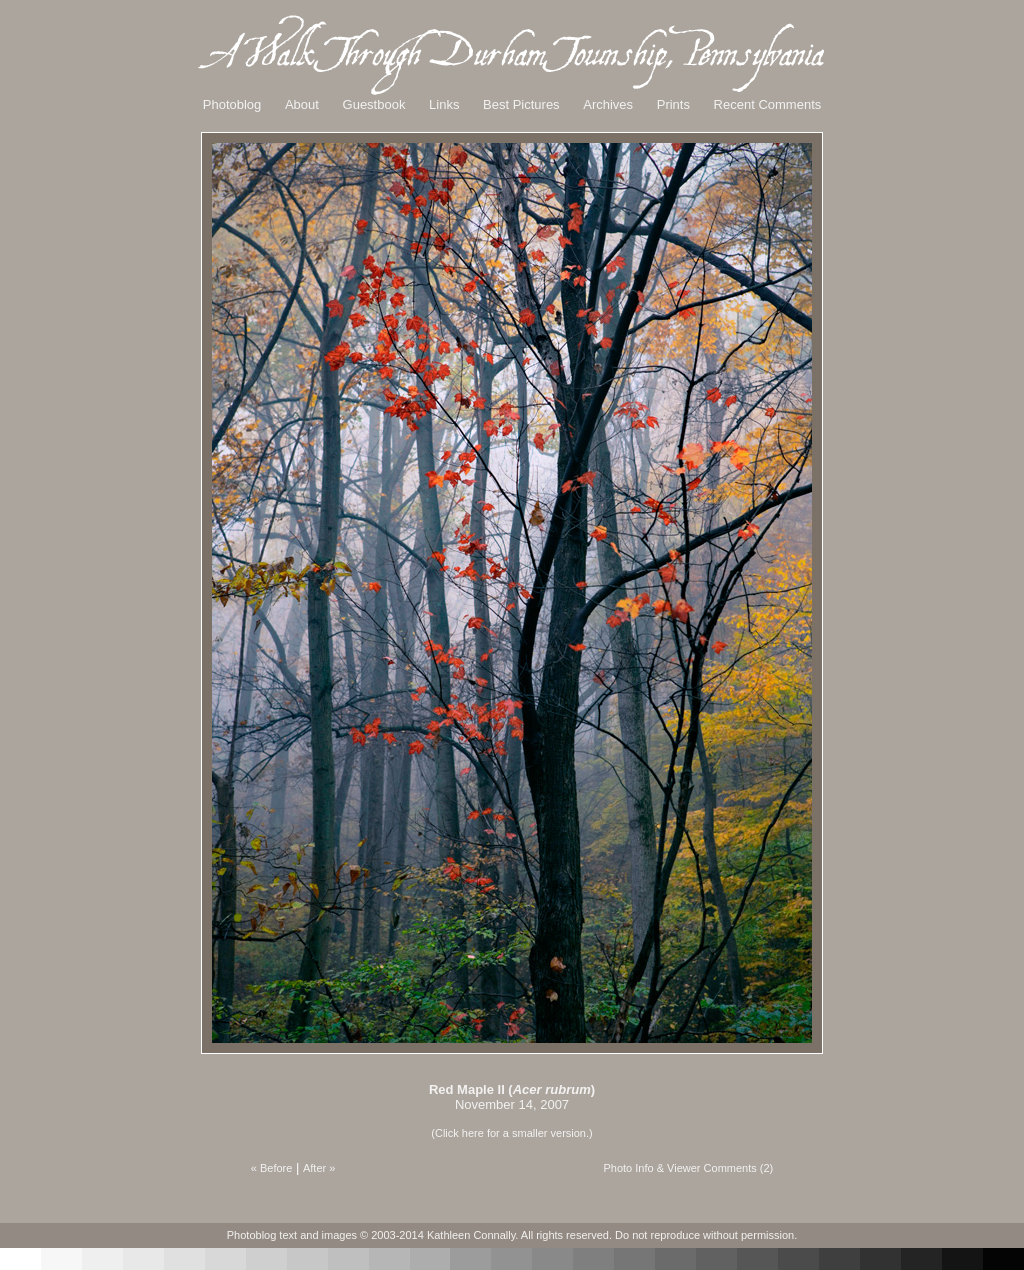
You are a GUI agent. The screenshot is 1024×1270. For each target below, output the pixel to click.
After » (319, 1168)
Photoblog (232, 104)
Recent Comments (768, 104)
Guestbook (374, 104)
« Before (272, 1168)
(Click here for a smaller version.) (511, 1133)
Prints (673, 104)
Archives (608, 104)
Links (444, 104)
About (302, 104)
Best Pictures (521, 104)
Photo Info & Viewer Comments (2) (688, 1168)
